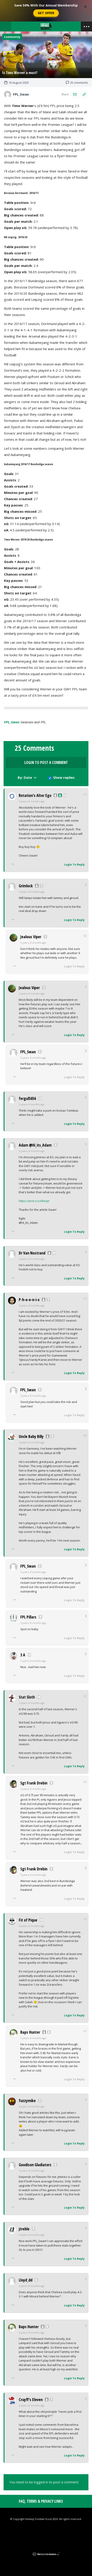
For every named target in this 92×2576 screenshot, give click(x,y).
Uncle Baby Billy (31, 1436)
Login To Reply (74, 864)
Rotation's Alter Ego (35, 795)
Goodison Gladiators (35, 2164)
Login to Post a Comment (46, 762)
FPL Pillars (28, 1617)
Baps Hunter (30, 2032)
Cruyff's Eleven (31, 2399)
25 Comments (34, 748)
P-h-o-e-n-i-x (29, 1299)
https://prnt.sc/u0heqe (34, 1201)
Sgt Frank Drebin (33, 1783)
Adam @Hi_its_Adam (35, 1145)
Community (12, 37)
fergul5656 (27, 1098)
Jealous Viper (30, 936)
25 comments (77, 83)
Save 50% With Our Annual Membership (46, 5)
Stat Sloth (27, 1697)
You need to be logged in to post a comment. (44, 2482)
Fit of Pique (28, 1920)
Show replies (64, 777)
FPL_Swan (11, 722)
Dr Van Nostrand (32, 1253)
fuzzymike (27, 2100)
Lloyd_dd (25, 2280)
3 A (22, 1655)
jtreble (24, 2228)
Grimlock (26, 885)
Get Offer (46, 13)
